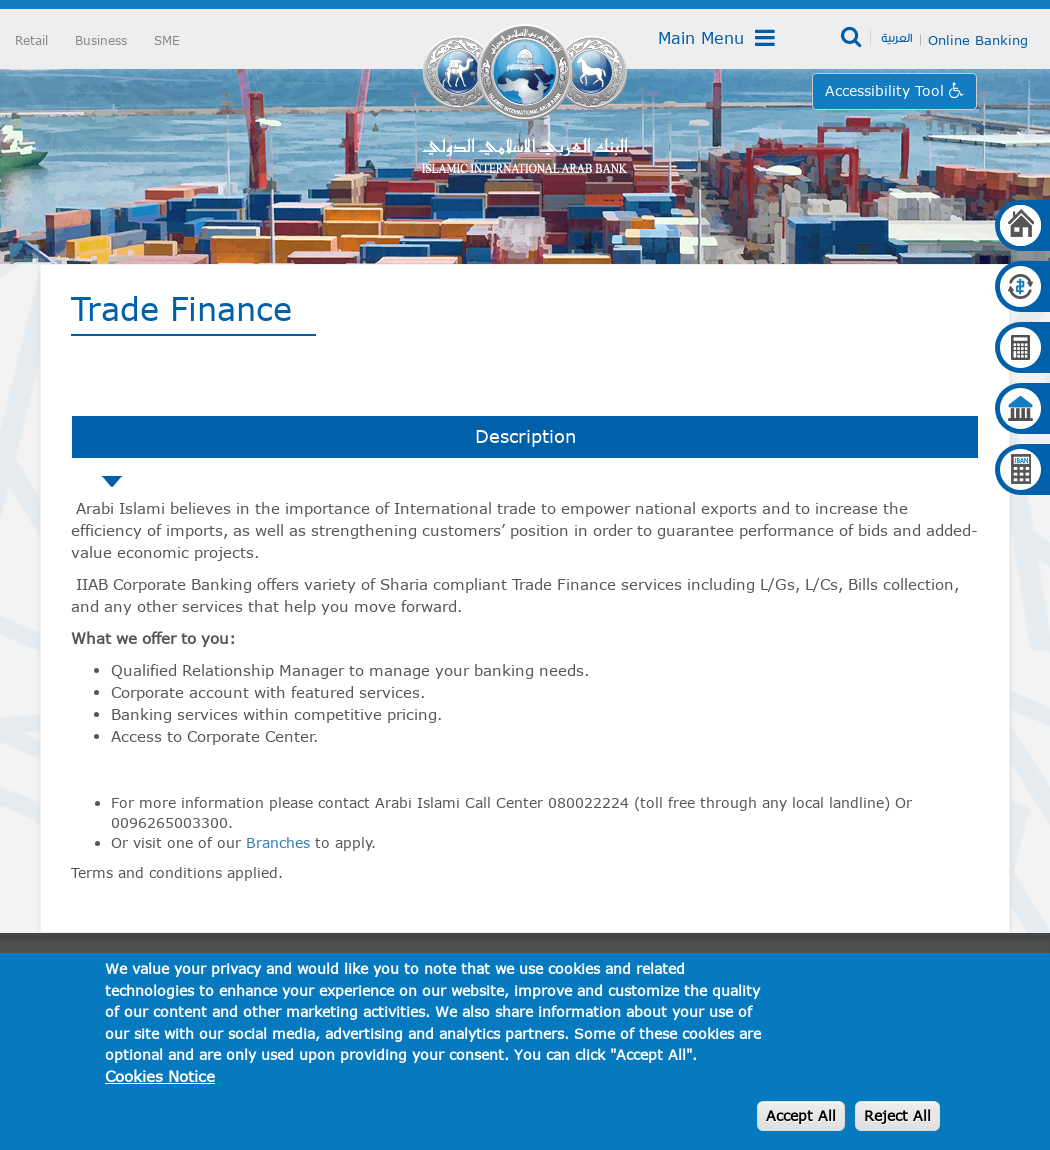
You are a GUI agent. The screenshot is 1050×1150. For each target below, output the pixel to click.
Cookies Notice (160, 1076)
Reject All (897, 1115)
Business (101, 40)
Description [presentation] (525, 436)
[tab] (525, 437)
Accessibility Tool (887, 90)
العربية (896, 37)
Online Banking (978, 40)
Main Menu (716, 38)
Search (852, 38)
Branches (278, 842)
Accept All (801, 1115)
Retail (31, 40)
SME (167, 40)
